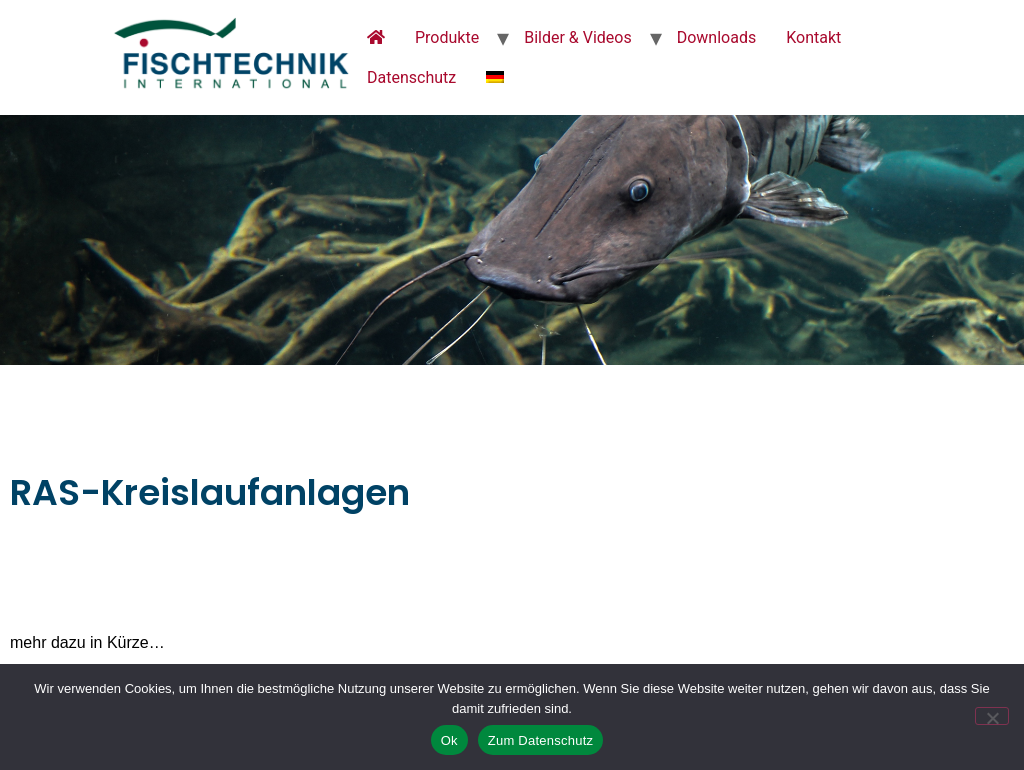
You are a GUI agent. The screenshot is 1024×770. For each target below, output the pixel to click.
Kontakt (813, 37)
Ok (449, 740)
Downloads (716, 37)
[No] (992, 716)
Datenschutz (411, 77)
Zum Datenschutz (541, 740)
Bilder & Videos (578, 37)
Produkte (447, 37)
